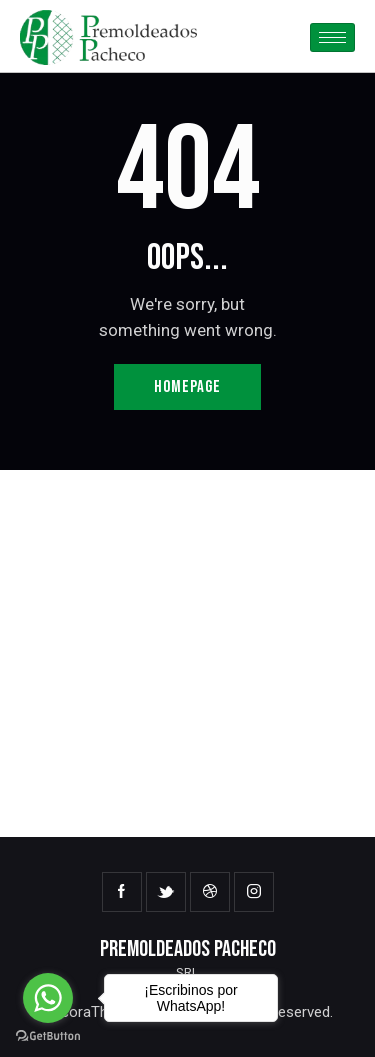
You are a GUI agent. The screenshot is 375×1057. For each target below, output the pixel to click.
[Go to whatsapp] (48, 998)
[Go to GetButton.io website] (48, 1036)
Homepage (187, 387)
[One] (187, 653)
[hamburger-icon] (332, 37)
